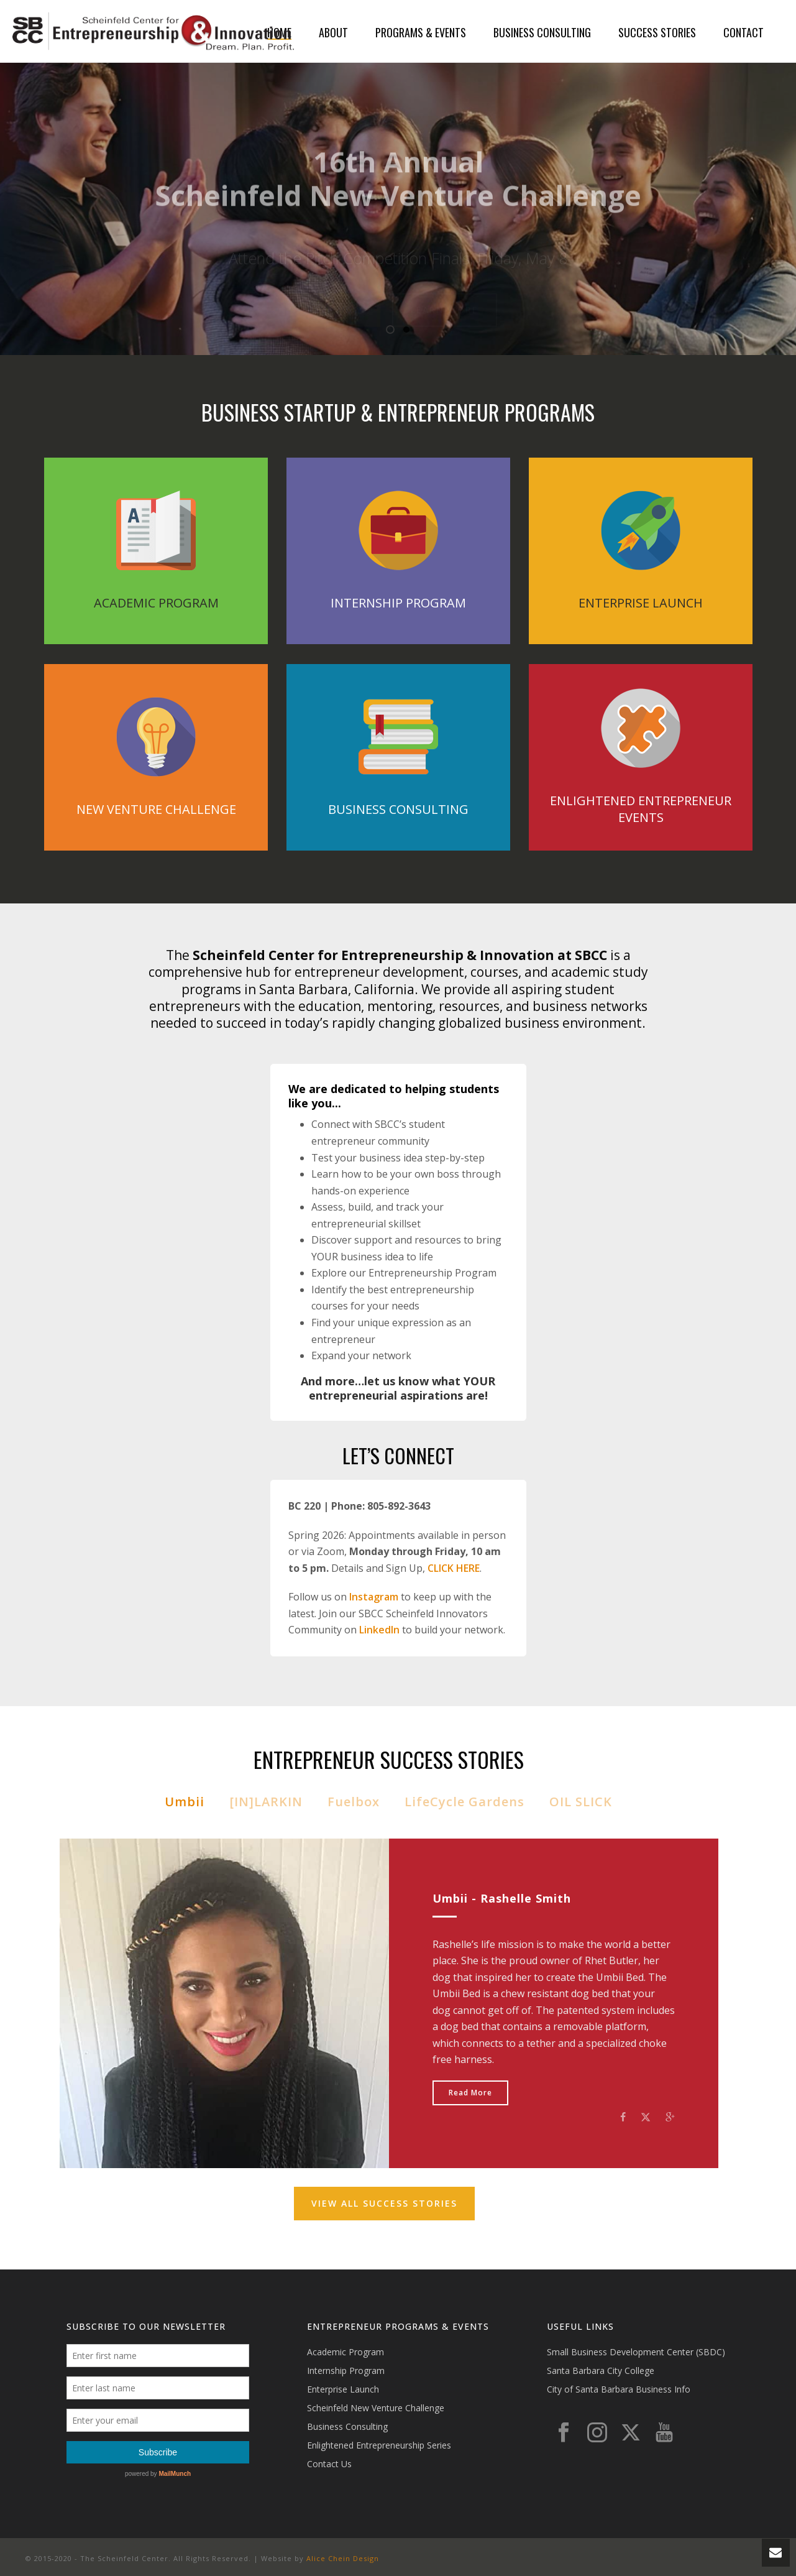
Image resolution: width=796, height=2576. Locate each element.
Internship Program (346, 2370)
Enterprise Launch (343, 2389)
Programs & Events (420, 32)
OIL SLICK (580, 1801)
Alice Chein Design (342, 2558)
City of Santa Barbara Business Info (618, 2389)
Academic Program (345, 2352)
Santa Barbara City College (600, 2370)
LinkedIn (379, 1630)
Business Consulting (542, 32)
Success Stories (657, 32)
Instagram (373, 1597)
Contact (743, 32)
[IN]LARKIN (266, 1801)
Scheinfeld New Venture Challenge (375, 2408)
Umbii (184, 1801)
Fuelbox (353, 1801)
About (333, 32)
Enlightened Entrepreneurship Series (379, 2445)
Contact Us (329, 2464)
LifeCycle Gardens (464, 1801)
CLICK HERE (454, 1568)
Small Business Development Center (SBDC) (636, 2352)
